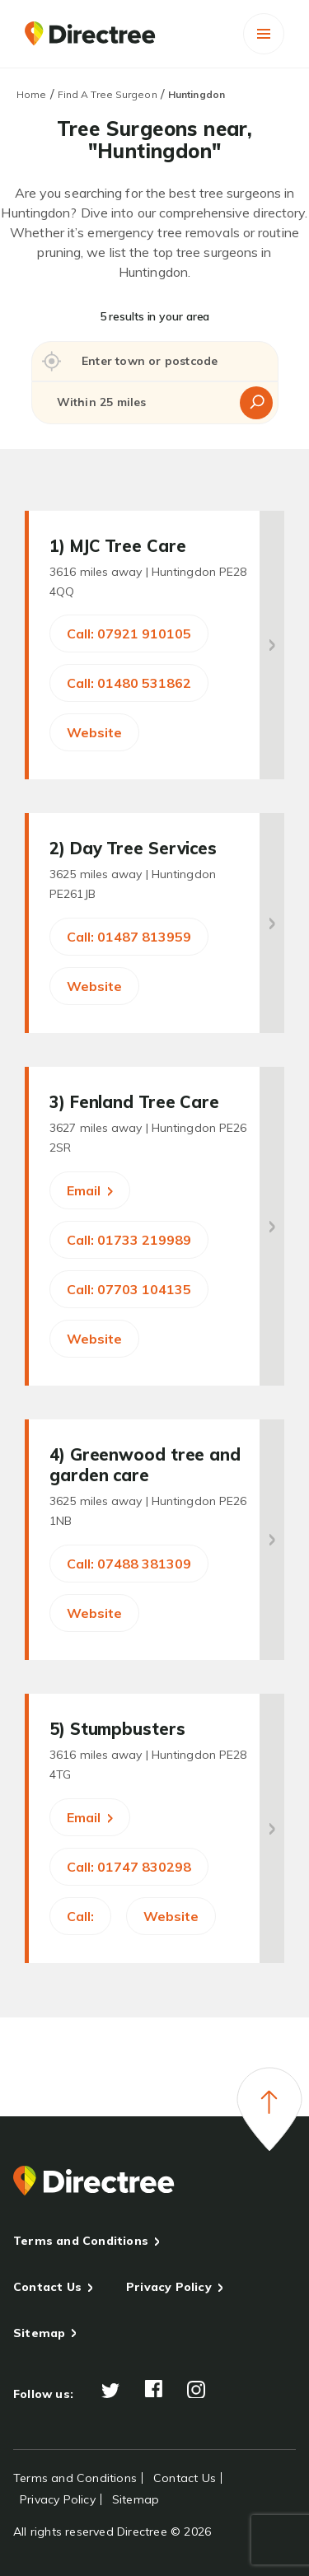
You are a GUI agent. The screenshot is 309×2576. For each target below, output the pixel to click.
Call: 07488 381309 (129, 1563)
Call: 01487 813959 (129, 936)
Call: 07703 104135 (129, 1289)
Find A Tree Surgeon (107, 94)
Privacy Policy (169, 2286)
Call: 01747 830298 (129, 1866)
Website (94, 732)
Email (90, 1190)
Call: (80, 1916)
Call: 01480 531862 (129, 683)
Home (31, 94)
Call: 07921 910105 (129, 633)
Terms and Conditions (80, 2240)
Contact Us (47, 2286)
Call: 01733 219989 (129, 1240)
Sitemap (39, 2333)
